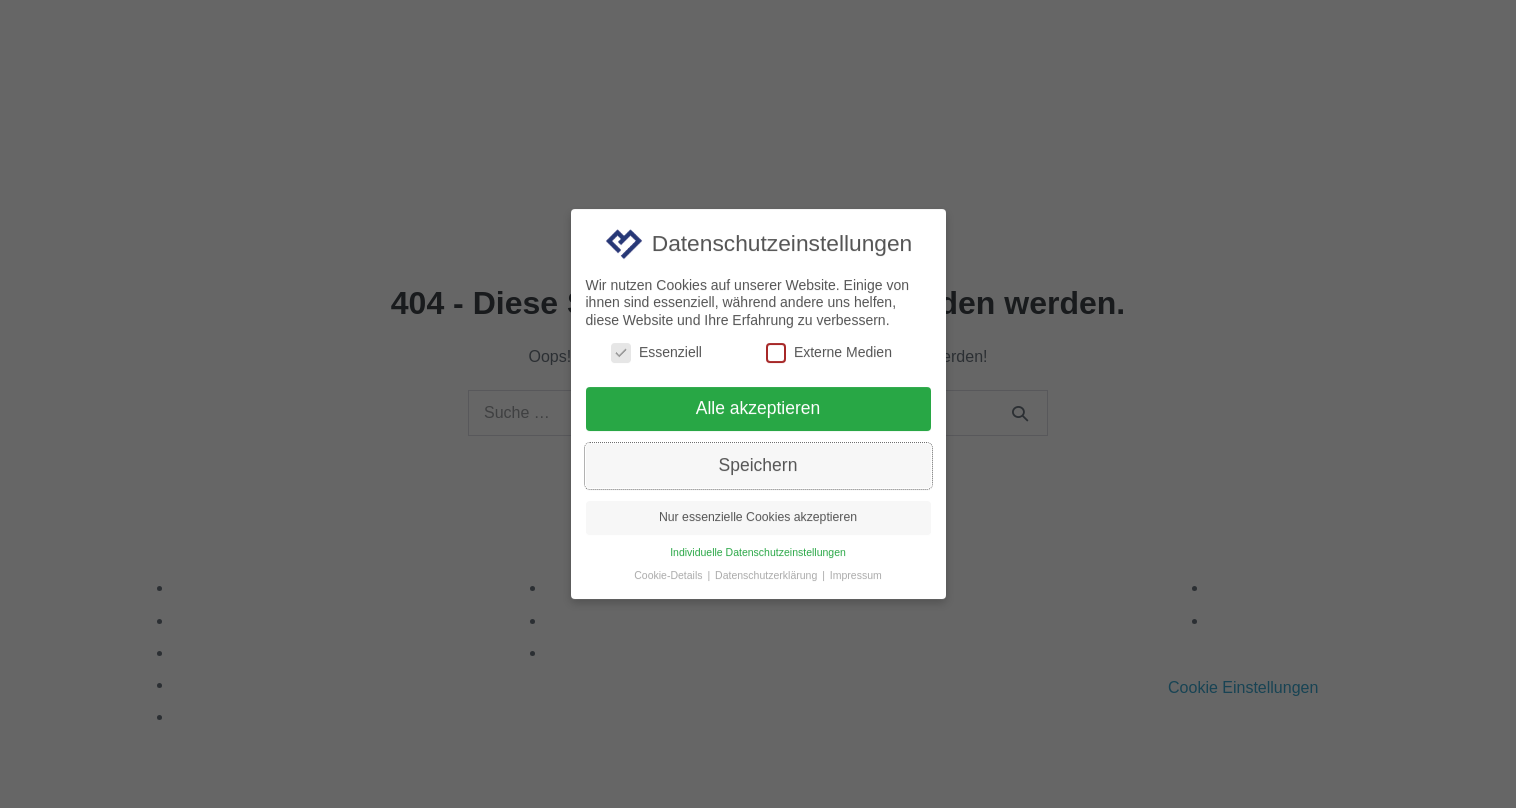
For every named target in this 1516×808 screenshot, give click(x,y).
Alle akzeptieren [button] (758, 416)
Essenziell (656, 359)
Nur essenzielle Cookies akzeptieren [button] (758, 525)
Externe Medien (829, 359)
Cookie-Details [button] (669, 583)
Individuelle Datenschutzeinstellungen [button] (758, 560)
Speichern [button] (758, 473)
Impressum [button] (856, 583)
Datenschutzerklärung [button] (767, 583)
